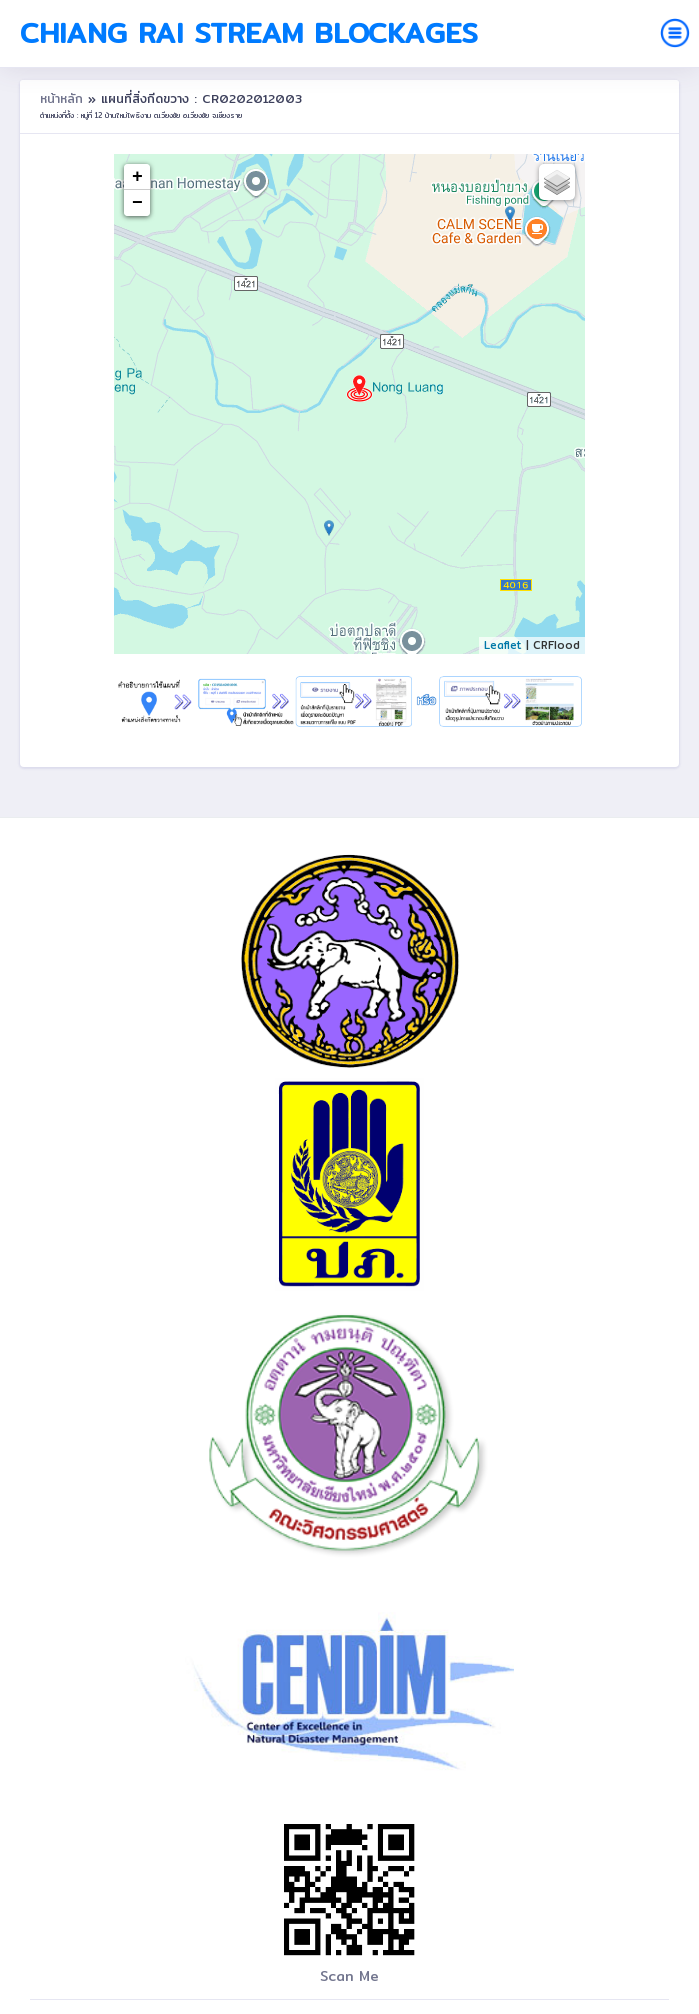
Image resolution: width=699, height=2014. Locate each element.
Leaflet (503, 645)
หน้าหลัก (64, 98)
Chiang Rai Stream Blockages (249, 33)
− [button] (137, 203)
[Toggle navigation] (675, 33)
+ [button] (137, 177)
